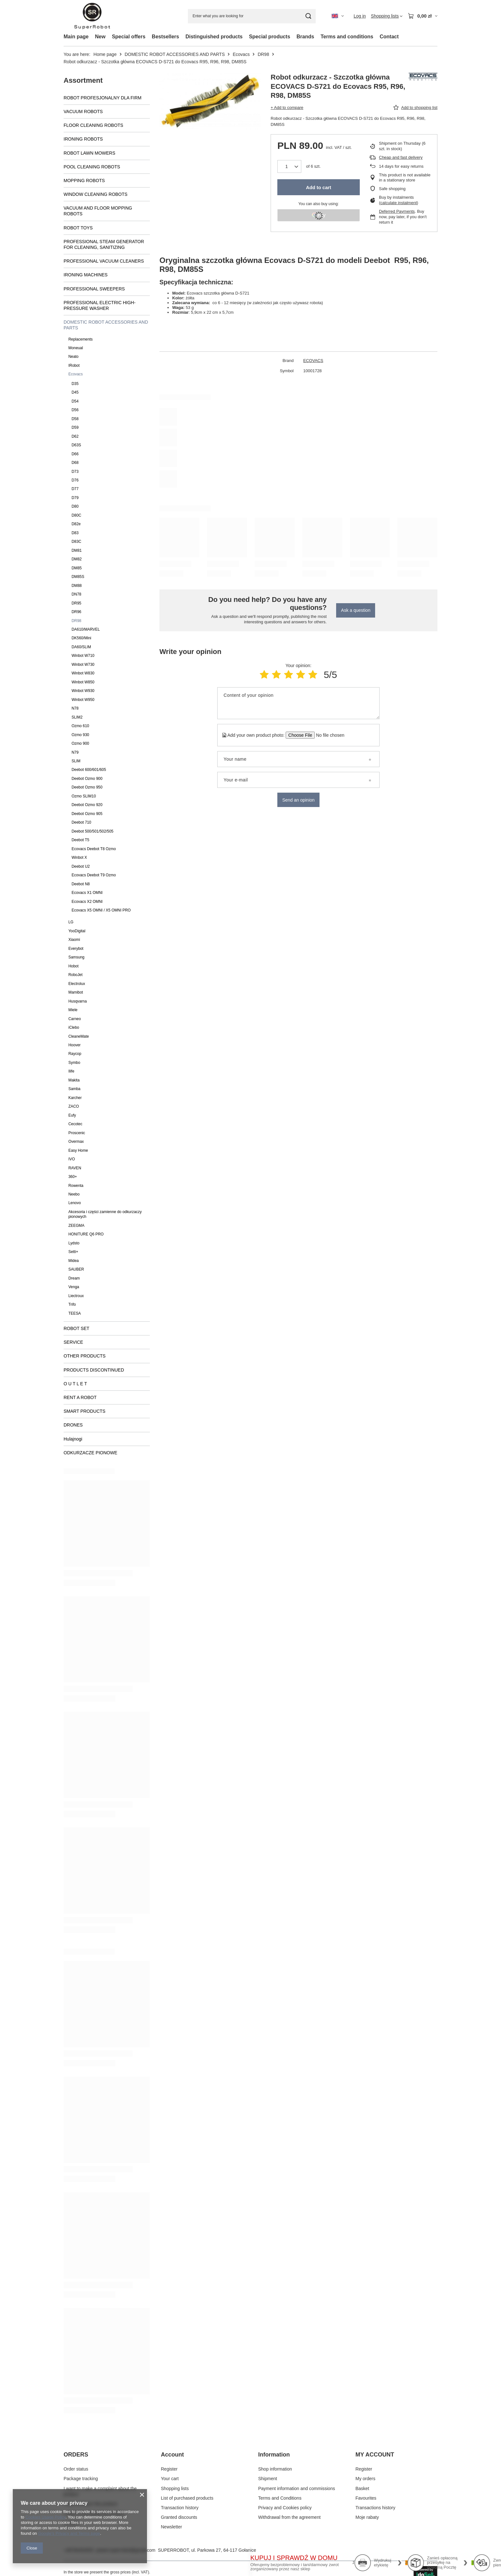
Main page (76, 36)
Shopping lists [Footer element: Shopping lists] (175, 2488)
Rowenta (75, 1185)
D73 (75, 471)
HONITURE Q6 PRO (86, 1234)
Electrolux (76, 983)
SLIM (76, 761)
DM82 (77, 559)
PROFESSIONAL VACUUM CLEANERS (104, 261)
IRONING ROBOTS (83, 139)
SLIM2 (77, 717)
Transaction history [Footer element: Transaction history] (180, 2507)
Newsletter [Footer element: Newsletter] (171, 2526)
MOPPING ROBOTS (84, 180)
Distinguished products (214, 36)
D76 (75, 480)
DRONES (73, 1424)
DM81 (77, 550)
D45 (75, 392)
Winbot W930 (83, 690)
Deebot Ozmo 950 (87, 787)
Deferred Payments (397, 211)
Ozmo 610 (80, 726)
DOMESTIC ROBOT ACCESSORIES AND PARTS (175, 54)
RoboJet (75, 975)
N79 (75, 752)
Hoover (74, 1045)
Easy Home (78, 1150)
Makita (74, 1080)
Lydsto (74, 1243)
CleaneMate (78, 1036)
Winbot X (79, 857)
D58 (75, 419)
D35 (75, 383)
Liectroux (76, 1296)
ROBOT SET (76, 1328)
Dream (74, 1278)
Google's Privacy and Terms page (69, 2533)
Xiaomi (74, 939)
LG (70, 922)
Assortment (83, 80)
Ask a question (355, 610)
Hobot (73, 966)
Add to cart (318, 187)
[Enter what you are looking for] (252, 16)
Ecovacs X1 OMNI (87, 892)
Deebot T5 (80, 840)
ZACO (73, 1106)
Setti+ (73, 1252)
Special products (269, 36)
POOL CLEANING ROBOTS (92, 166)
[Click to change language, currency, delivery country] (338, 16)
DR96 (76, 612)
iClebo (73, 1027)
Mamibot (75, 992)
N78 (75, 708)
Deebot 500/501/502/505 (92, 831)
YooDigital (76, 931)
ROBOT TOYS (78, 227)
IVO (71, 1159)
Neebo (74, 1194)
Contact (389, 36)
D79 (75, 498)
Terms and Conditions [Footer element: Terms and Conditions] (279, 2498)
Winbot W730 (83, 664)
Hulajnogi (73, 1439)
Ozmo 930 (80, 735)
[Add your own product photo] (328, 735)
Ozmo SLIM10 (84, 796)
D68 (75, 462)
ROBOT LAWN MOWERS (89, 153)
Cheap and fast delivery (401, 157)
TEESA (74, 1313)
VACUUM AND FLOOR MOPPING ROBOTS (98, 210)
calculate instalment (398, 202)
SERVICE (73, 1342)
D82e (76, 524)
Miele (72, 1010)
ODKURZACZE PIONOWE (90, 1452)
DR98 (263, 54)
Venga (73, 1287)
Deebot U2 (81, 866)
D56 (75, 410)
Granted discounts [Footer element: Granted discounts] (179, 2517)
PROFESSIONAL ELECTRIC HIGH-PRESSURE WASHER (99, 305)
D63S (76, 445)
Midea (73, 1260)
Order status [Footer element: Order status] (76, 2469)
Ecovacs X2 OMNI (87, 901)
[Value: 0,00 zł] (422, 16)
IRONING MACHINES (86, 274)
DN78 (76, 594)
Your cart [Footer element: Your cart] (170, 2478)
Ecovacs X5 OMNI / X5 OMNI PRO (101, 910)
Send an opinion (298, 800)
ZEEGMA (76, 1225)
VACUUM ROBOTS (83, 111)
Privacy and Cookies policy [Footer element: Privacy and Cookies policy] (285, 2507)
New (100, 36)
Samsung (76, 957)
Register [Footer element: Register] (169, 2469)
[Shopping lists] (387, 16)
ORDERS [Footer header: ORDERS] (76, 2454)
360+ (72, 1176)
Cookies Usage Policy (45, 2517)
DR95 (76, 603)
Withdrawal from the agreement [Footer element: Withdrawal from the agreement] (289, 2517)
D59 (75, 427)
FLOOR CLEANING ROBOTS (93, 125)
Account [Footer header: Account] (172, 2454)
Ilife (71, 1071)
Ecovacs (241, 54)
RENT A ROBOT (80, 1397)
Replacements (80, 339)
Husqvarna (77, 1001)
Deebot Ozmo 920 (87, 805)
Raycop (74, 1053)
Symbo (74, 1062)
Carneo (74, 1019)
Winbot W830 (83, 673)
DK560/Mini (81, 638)
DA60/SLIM (81, 647)
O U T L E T (75, 1383)
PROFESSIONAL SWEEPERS (94, 288)
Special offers (128, 36)
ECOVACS (313, 360)
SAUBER (76, 1269)
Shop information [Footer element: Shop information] (275, 2469)
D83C (76, 541)
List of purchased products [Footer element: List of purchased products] (187, 2498)
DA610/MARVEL (86, 629)
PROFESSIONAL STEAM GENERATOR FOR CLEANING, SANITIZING (104, 244)
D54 (75, 401)
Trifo (72, 1304)
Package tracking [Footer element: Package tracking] (81, 2478)
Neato (73, 356)
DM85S (78, 576)
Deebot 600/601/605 (89, 769)
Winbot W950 (83, 699)
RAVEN (74, 1168)
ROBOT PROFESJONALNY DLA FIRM (103, 97)
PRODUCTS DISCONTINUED (94, 1370)
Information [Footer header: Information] (274, 2454)
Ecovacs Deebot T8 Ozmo (94, 849)
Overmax (76, 1141)
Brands (305, 36)
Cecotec (75, 1124)
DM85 (77, 568)
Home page (105, 54)
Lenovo (74, 1203)
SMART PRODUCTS (84, 1411)
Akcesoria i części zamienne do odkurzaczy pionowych (105, 1214)
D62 (75, 436)
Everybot (75, 948)
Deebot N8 (81, 884)
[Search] (308, 16)
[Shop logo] (92, 16)
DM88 (77, 585)
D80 (75, 506)
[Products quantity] (289, 166)
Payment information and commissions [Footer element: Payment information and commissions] (296, 2488)
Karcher (75, 1098)
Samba (74, 1089)
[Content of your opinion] (298, 703)
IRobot (74, 365)
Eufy (72, 1115)
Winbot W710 (83, 655)
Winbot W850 (83, 682)
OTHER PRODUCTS (84, 1355)
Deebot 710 (81, 822)
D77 (75, 489)
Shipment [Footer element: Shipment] (267, 2478)
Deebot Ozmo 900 (87, 778)
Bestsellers (165, 36)
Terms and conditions (346, 36)
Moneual (75, 348)
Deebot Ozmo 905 (87, 813)
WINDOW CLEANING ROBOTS (95, 194)
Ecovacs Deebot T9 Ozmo (94, 875)
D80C (76, 515)
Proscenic (76, 1133)
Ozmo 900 (80, 743)
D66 (75, 454)
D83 (75, 533)
